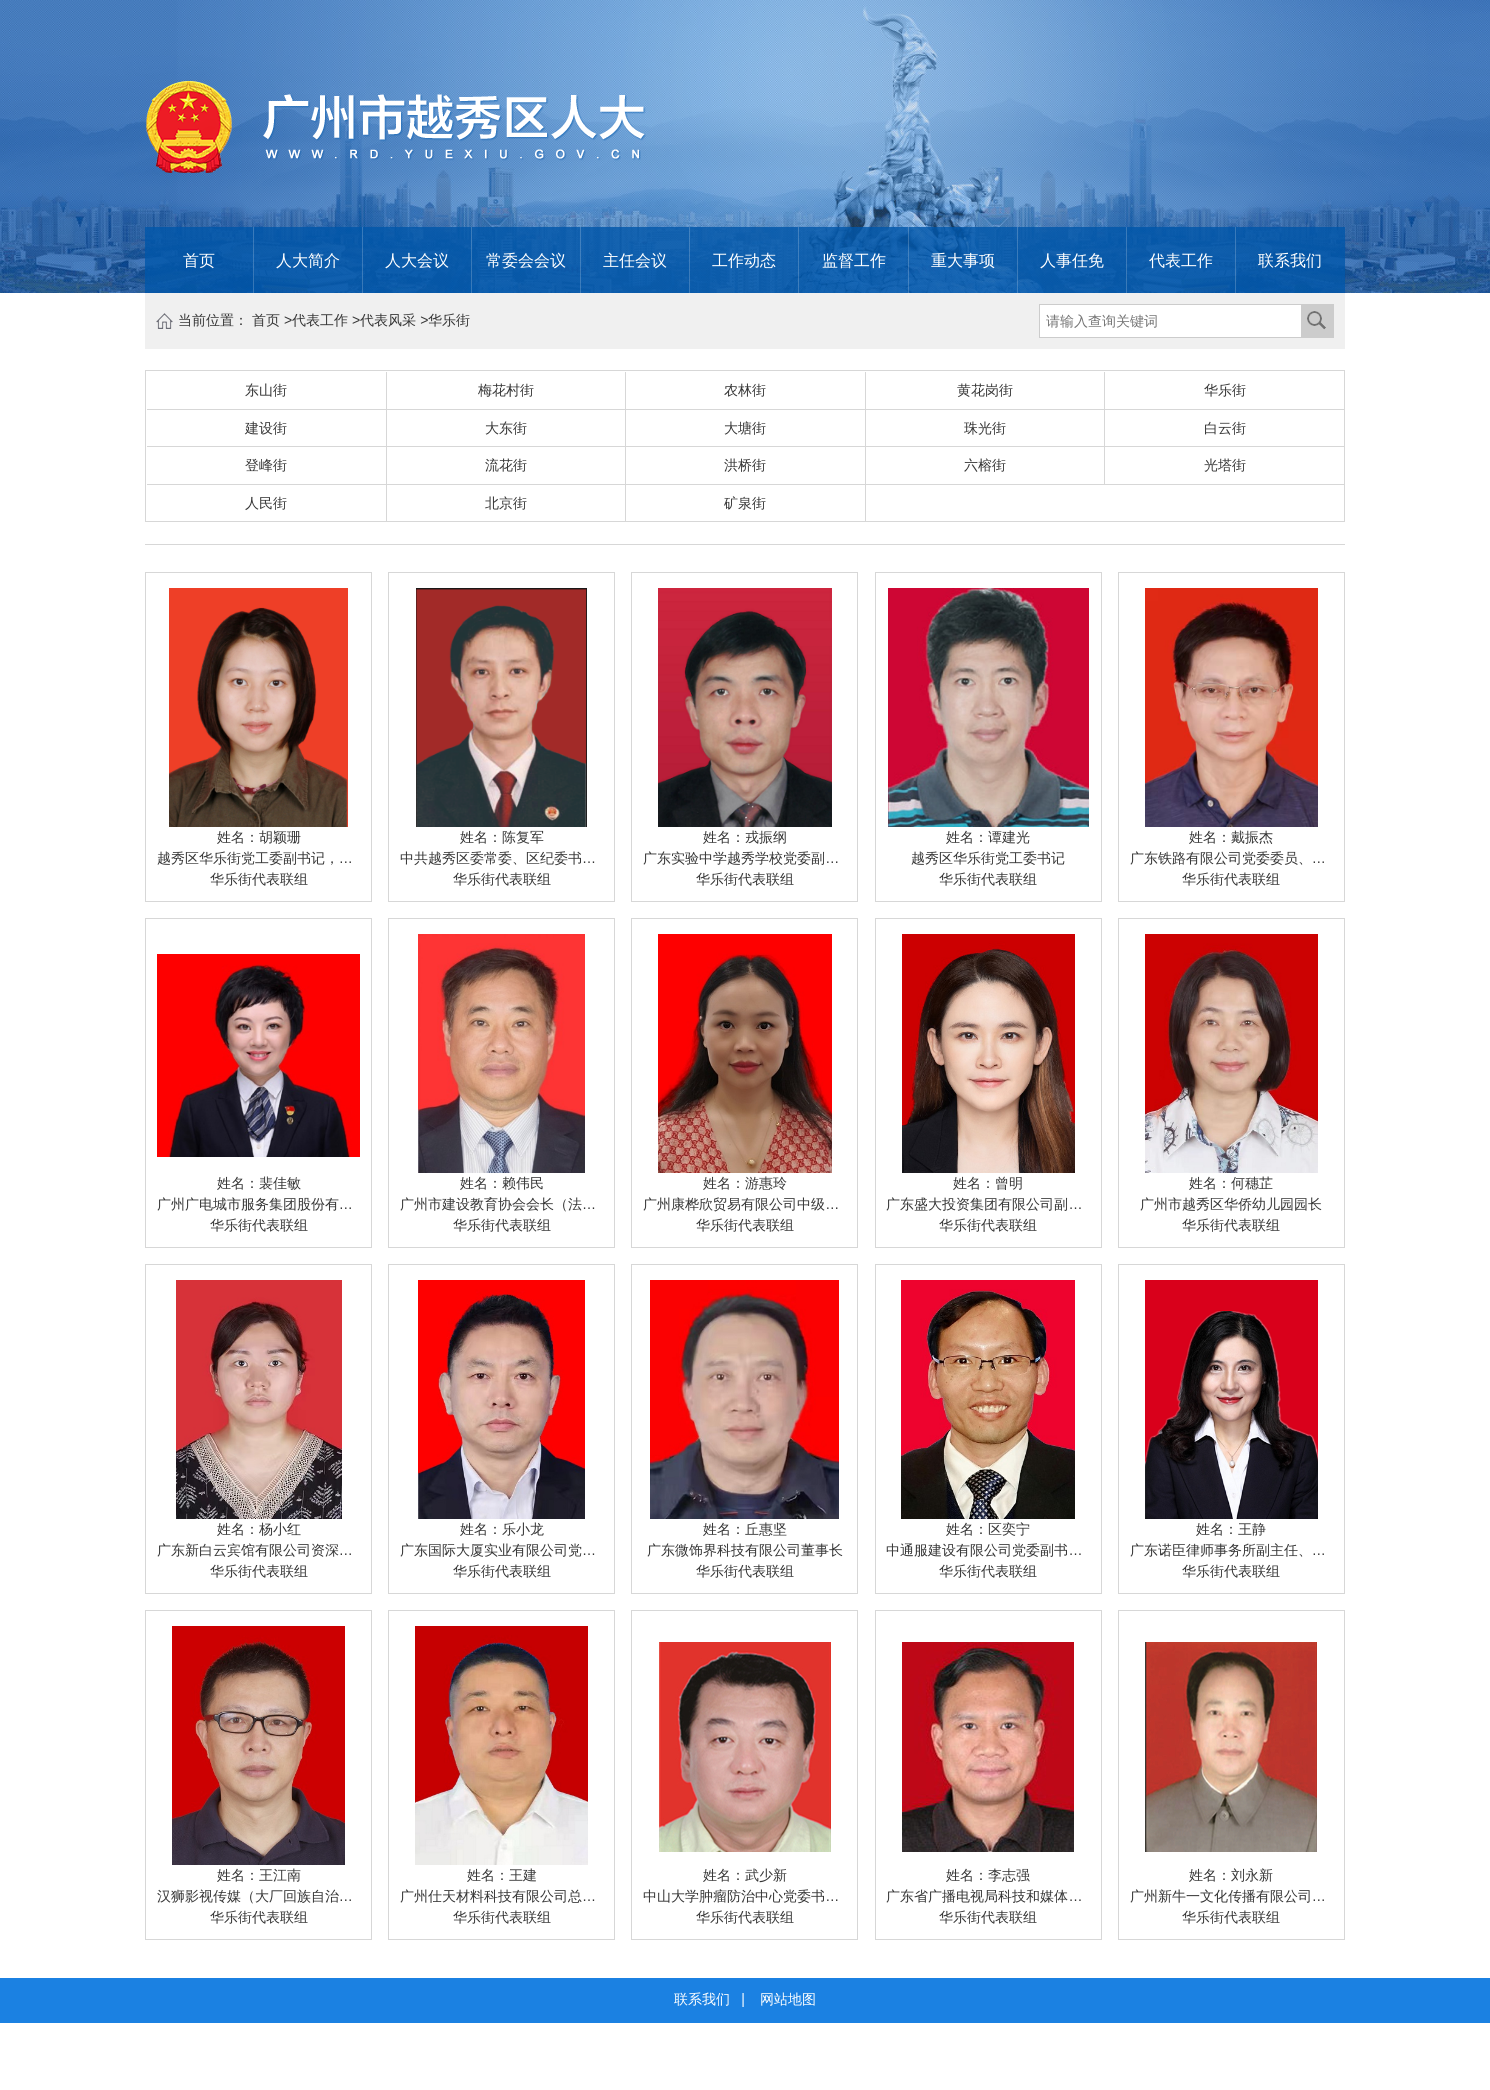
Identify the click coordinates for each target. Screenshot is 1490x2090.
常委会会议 (526, 260)
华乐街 (449, 320)
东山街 (266, 390)
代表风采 (388, 320)
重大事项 (963, 260)
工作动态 (744, 260)
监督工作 (854, 260)
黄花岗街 (985, 390)
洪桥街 (745, 465)
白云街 (1225, 428)
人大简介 (308, 260)
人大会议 (417, 260)
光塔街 (1225, 465)
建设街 (266, 428)
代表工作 (1181, 260)
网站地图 (788, 1999)
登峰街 (266, 465)
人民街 (266, 503)
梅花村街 (506, 390)
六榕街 (985, 465)
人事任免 (1072, 260)
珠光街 (985, 428)
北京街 (506, 503)
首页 (199, 260)
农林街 (745, 390)
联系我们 (1290, 260)
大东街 (506, 428)
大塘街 (745, 428)
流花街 (506, 465)
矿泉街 (745, 503)
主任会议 (635, 260)
